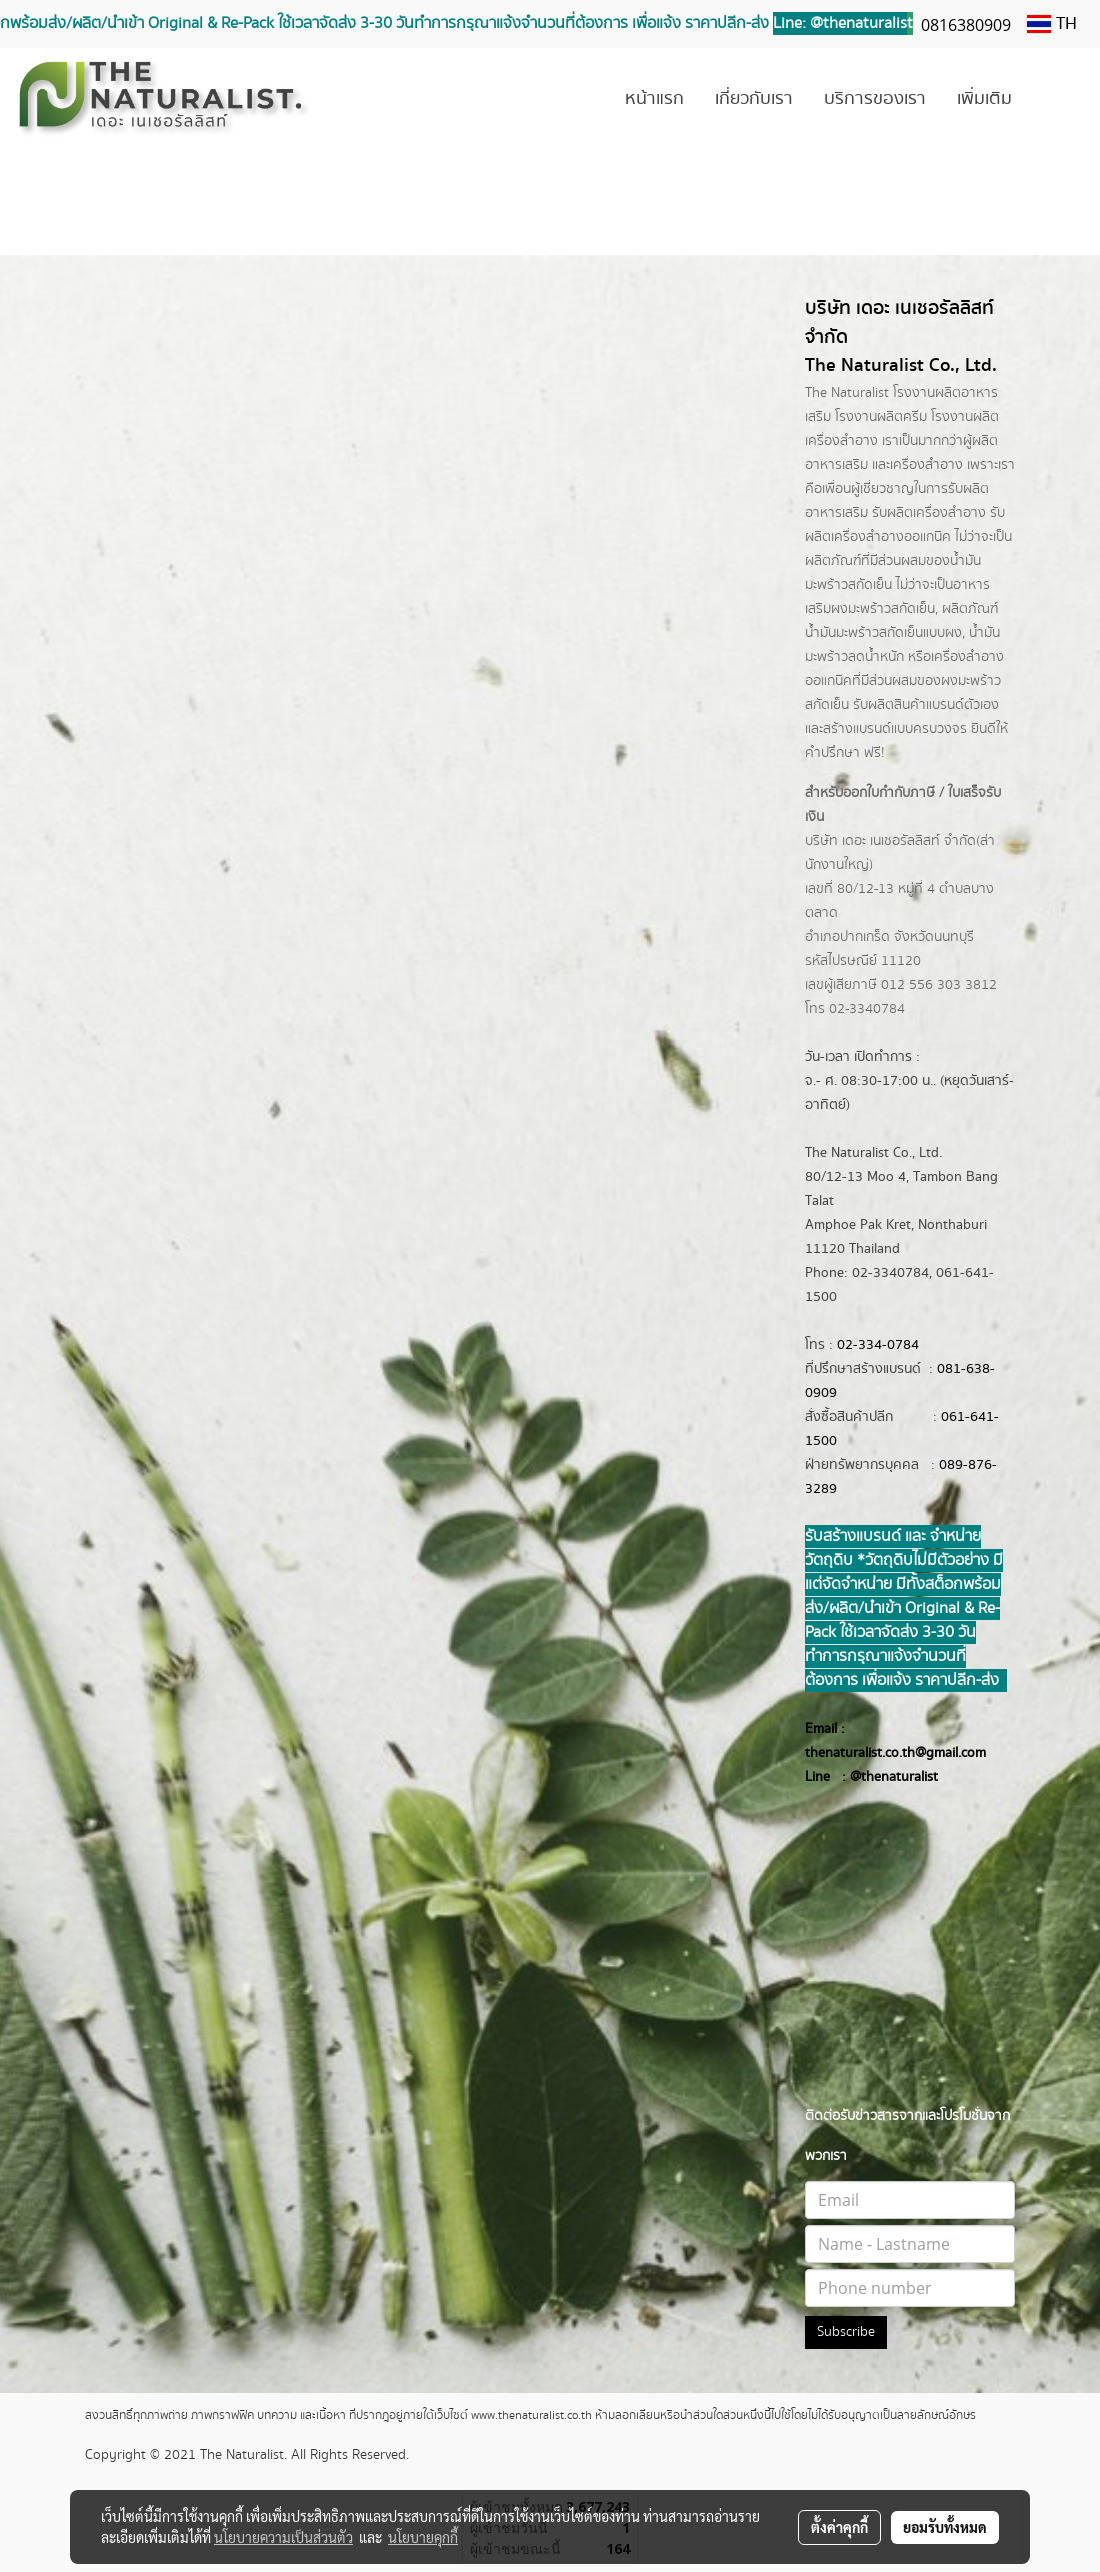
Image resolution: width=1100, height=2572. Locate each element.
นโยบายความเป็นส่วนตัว (283, 2537)
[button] (1057, 100)
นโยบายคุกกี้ (423, 2537)
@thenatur (882, 1777)
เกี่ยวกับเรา (754, 99)
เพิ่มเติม (984, 99)
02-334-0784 (878, 1345)
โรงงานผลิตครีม (881, 417)
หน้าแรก (654, 99)
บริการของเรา (875, 99)
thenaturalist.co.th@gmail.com (895, 1753)
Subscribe (846, 2332)
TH (1052, 24)
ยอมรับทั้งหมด (945, 2527)
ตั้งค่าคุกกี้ (839, 2527)
